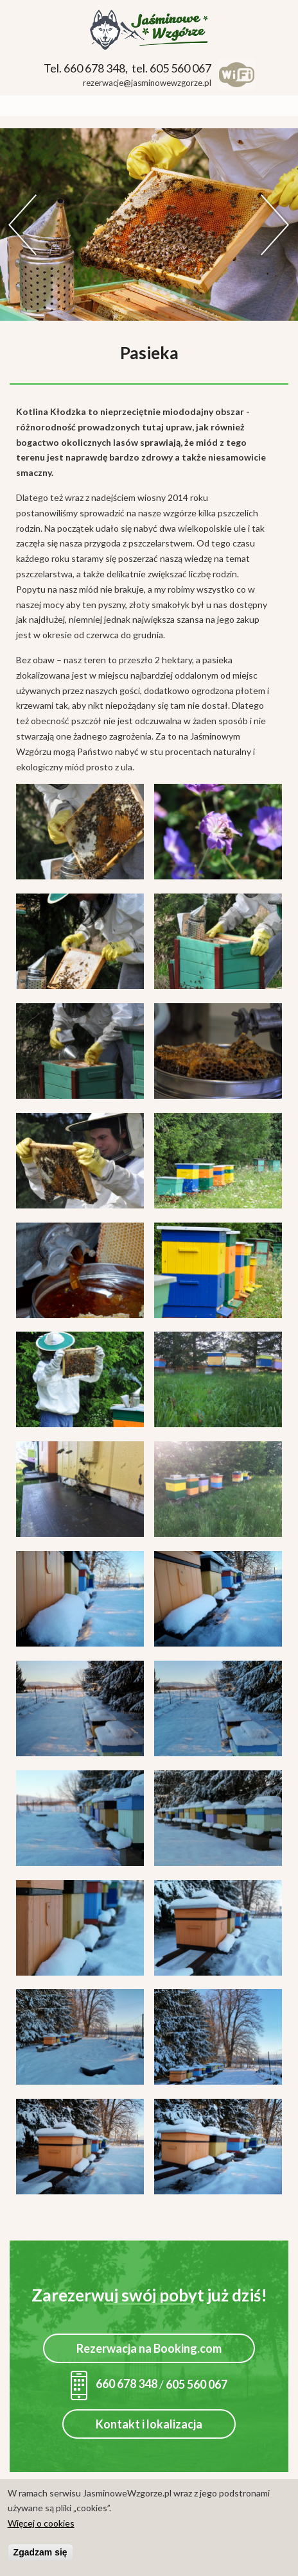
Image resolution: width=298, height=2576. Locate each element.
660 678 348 (114, 2384)
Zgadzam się (40, 2552)
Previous (22, 224)
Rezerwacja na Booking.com (149, 2348)
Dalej (275, 224)
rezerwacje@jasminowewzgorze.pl (147, 83)
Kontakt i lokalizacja (149, 2424)
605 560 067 (196, 2384)
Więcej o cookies (41, 2523)
